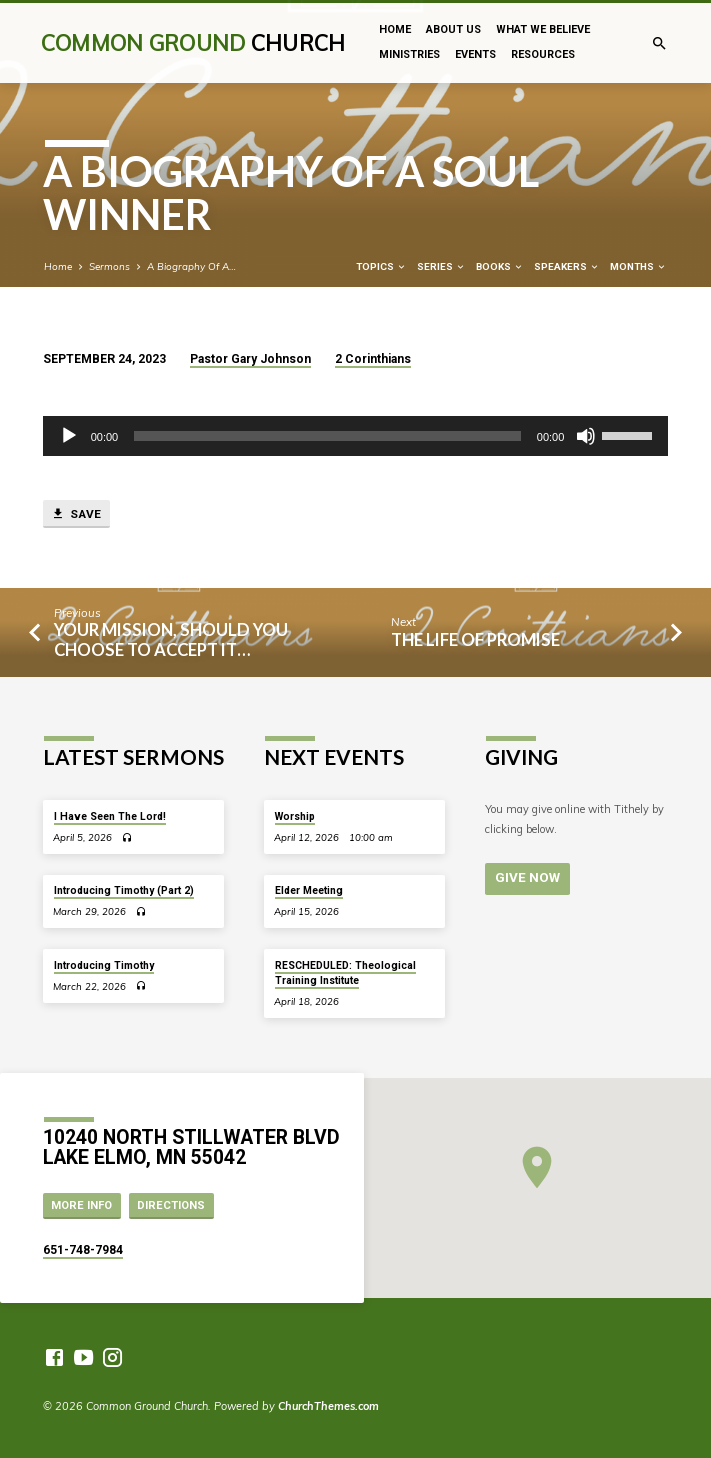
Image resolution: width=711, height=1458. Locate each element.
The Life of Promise (475, 640)
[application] (356, 436)
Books (500, 266)
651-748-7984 (83, 1250)
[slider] (327, 436)
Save (76, 514)
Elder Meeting (309, 890)
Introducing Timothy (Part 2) (124, 890)
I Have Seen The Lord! (110, 816)
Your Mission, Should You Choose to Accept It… (171, 639)
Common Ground (193, 42)
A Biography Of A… (191, 266)
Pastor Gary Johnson (250, 359)
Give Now (526, 877)
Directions (171, 1205)
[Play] (69, 436)
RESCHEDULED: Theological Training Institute (345, 973)
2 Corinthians (373, 359)
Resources (543, 54)
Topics (381, 266)
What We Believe (543, 29)
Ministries (409, 54)
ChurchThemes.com (328, 1406)
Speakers (567, 266)
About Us (453, 29)
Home (395, 29)
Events (475, 54)
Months (638, 266)
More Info (81, 1205)
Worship (295, 816)
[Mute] (586, 436)
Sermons (109, 266)
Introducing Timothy (104, 965)
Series (441, 266)
